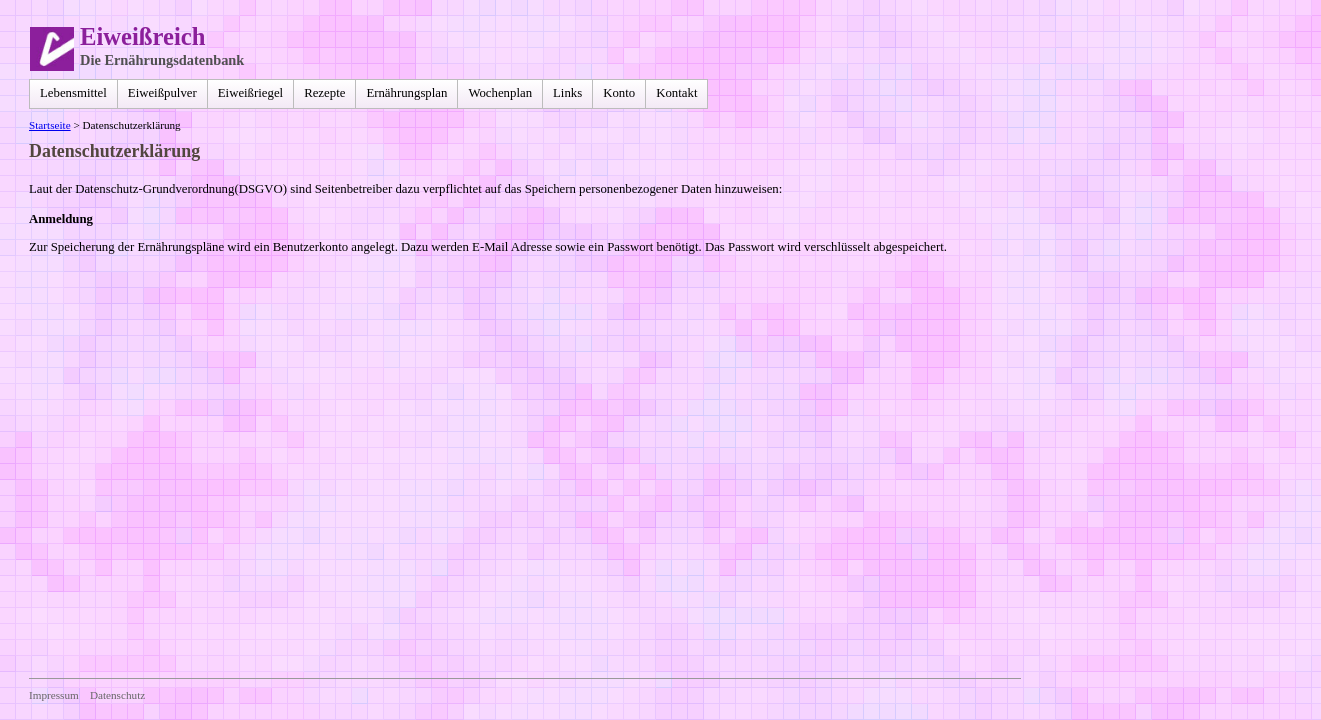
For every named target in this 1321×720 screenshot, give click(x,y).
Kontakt (676, 93)
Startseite (50, 125)
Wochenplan (500, 93)
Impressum (54, 695)
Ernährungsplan (406, 93)
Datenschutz (117, 695)
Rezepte (324, 93)
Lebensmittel (73, 93)
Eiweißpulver (162, 93)
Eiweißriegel (250, 93)
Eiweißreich (142, 36)
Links (567, 93)
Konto (619, 93)
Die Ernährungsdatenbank (162, 60)
